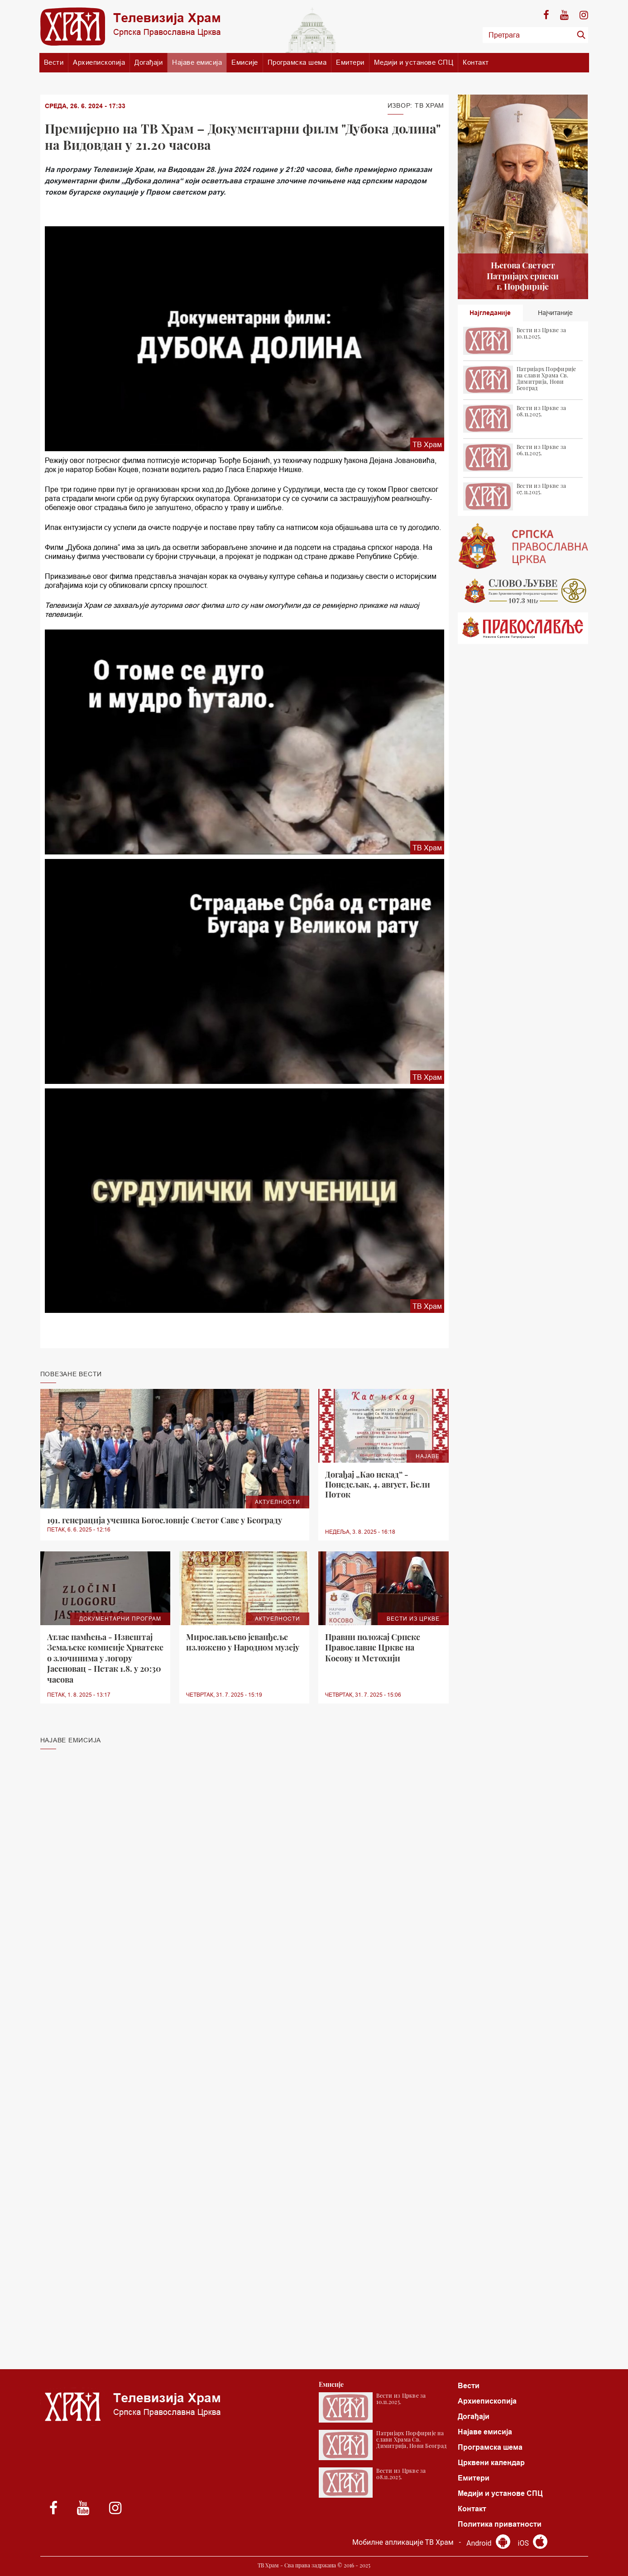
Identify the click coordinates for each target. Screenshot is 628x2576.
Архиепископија (99, 62)
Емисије (244, 62)
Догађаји (148, 62)
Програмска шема (297, 62)
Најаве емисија (197, 62)
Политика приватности (500, 2524)
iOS (532, 2543)
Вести (54, 62)
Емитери (350, 62)
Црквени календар (491, 2462)
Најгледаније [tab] (490, 312)
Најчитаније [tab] (555, 312)
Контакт (476, 62)
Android (488, 2543)
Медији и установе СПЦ (414, 62)
